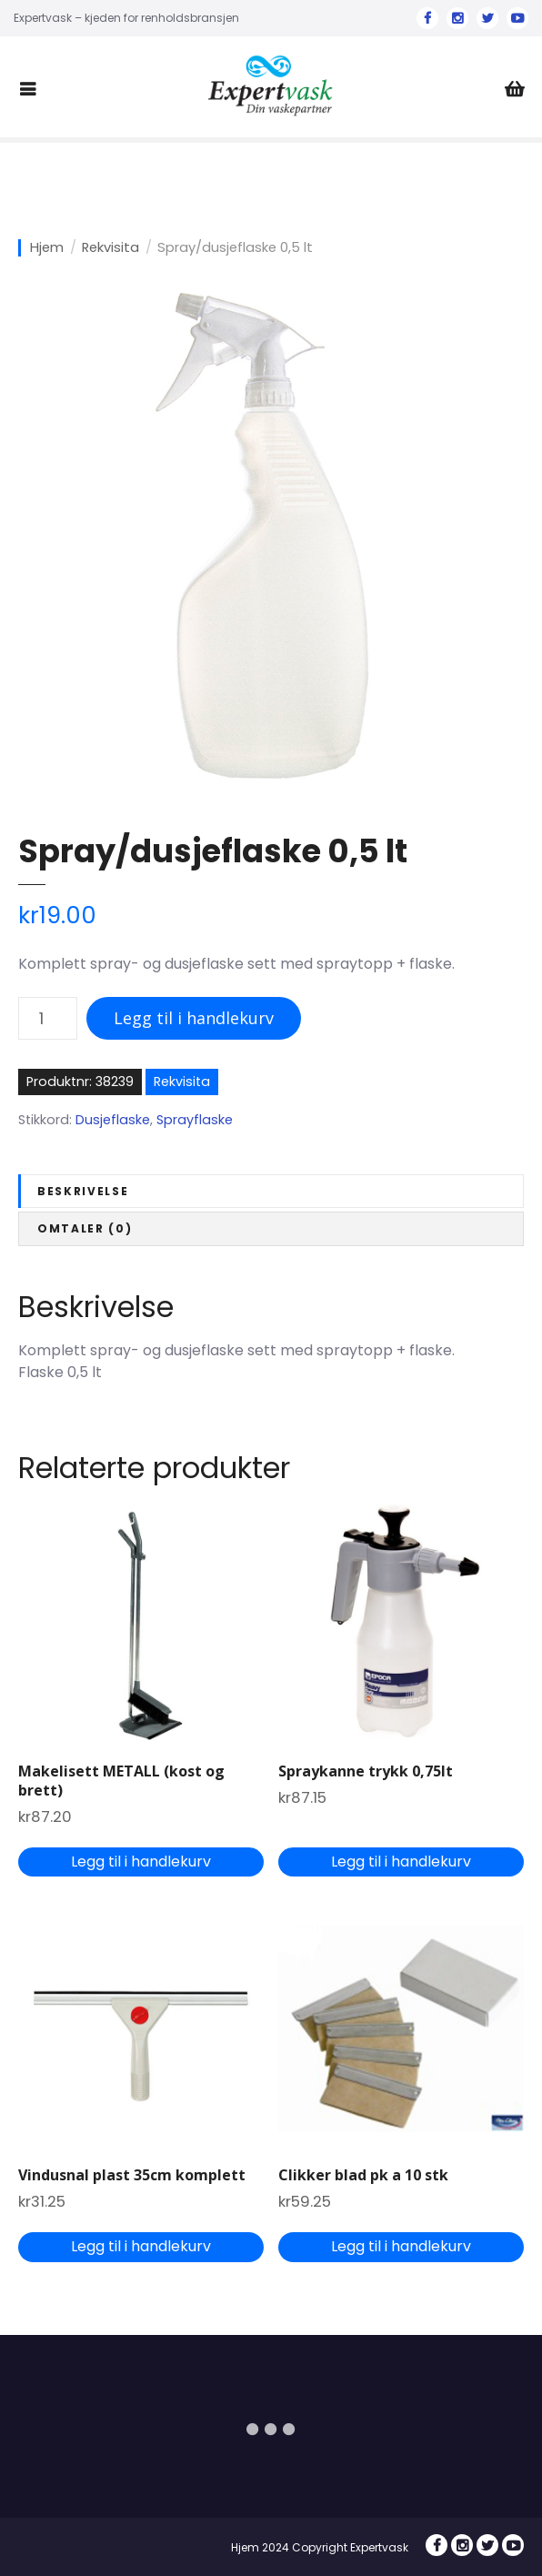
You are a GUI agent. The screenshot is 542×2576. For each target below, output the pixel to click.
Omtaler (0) (84, 1228)
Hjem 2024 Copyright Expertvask (319, 2547)
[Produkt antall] (47, 1018)
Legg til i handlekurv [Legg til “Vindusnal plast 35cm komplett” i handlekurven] (141, 2246)
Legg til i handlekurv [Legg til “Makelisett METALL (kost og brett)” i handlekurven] (141, 1861)
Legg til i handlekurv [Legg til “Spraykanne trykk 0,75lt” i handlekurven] (401, 1861)
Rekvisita (110, 248)
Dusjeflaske (112, 1120)
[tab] (271, 1191)
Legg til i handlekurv (194, 1018)
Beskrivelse (82, 1191)
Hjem (47, 248)
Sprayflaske (194, 1120)
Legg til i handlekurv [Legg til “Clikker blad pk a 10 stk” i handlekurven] (401, 2246)
